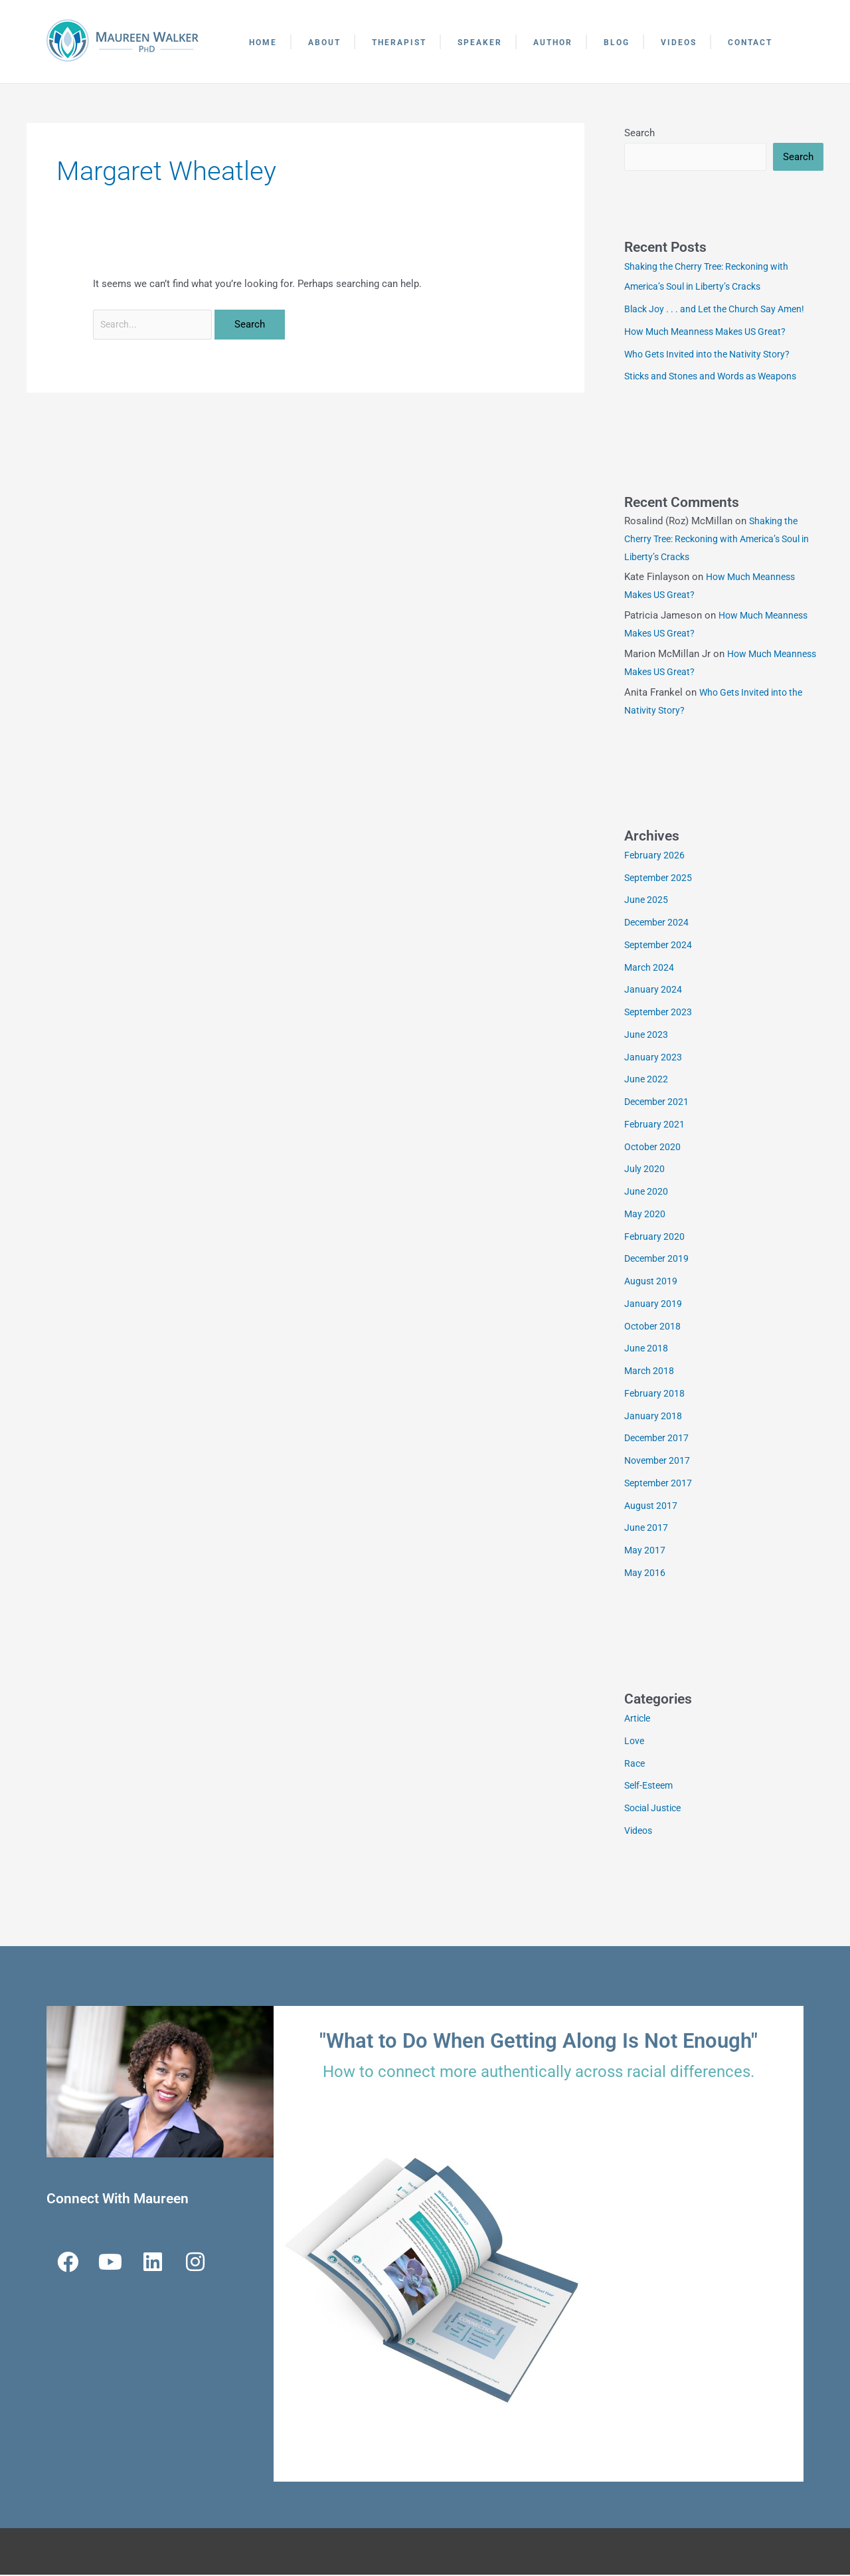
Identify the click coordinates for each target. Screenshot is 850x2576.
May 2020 (645, 1215)
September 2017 (660, 1484)
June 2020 (646, 1193)
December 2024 (658, 924)
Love (634, 1742)
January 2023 (653, 1058)
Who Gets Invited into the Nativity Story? (713, 355)
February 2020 (655, 1238)
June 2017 (646, 1529)
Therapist (399, 42)
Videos (679, 42)
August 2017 (651, 1507)
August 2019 (651, 1282)
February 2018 (655, 1395)
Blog (617, 42)
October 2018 (653, 1328)
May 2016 (645, 1574)
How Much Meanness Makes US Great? (712, 333)
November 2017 (659, 1462)
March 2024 (650, 969)
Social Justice (655, 1809)
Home (263, 42)
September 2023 (660, 1013)
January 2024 (653, 991)
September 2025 (660, 879)
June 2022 (646, 1080)
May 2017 (645, 1551)
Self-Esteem (651, 1787)
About (324, 42)
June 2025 (646, 901)
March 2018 (650, 1372)
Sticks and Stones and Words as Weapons (717, 377)
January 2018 (653, 1417)
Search (639, 133)
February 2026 (655, 856)
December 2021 (658, 1103)
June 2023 (646, 1036)
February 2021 (655, 1126)
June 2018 (646, 1349)
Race (635, 1765)
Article (638, 1720)
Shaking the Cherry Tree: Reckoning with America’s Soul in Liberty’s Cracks (720, 540)
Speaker (480, 42)
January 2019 (653, 1305)
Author (552, 42)
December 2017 (658, 1439)
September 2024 (660, 946)
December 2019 (658, 1260)
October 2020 (653, 1148)
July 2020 (645, 1170)
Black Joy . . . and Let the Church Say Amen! (721, 310)
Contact (750, 42)
